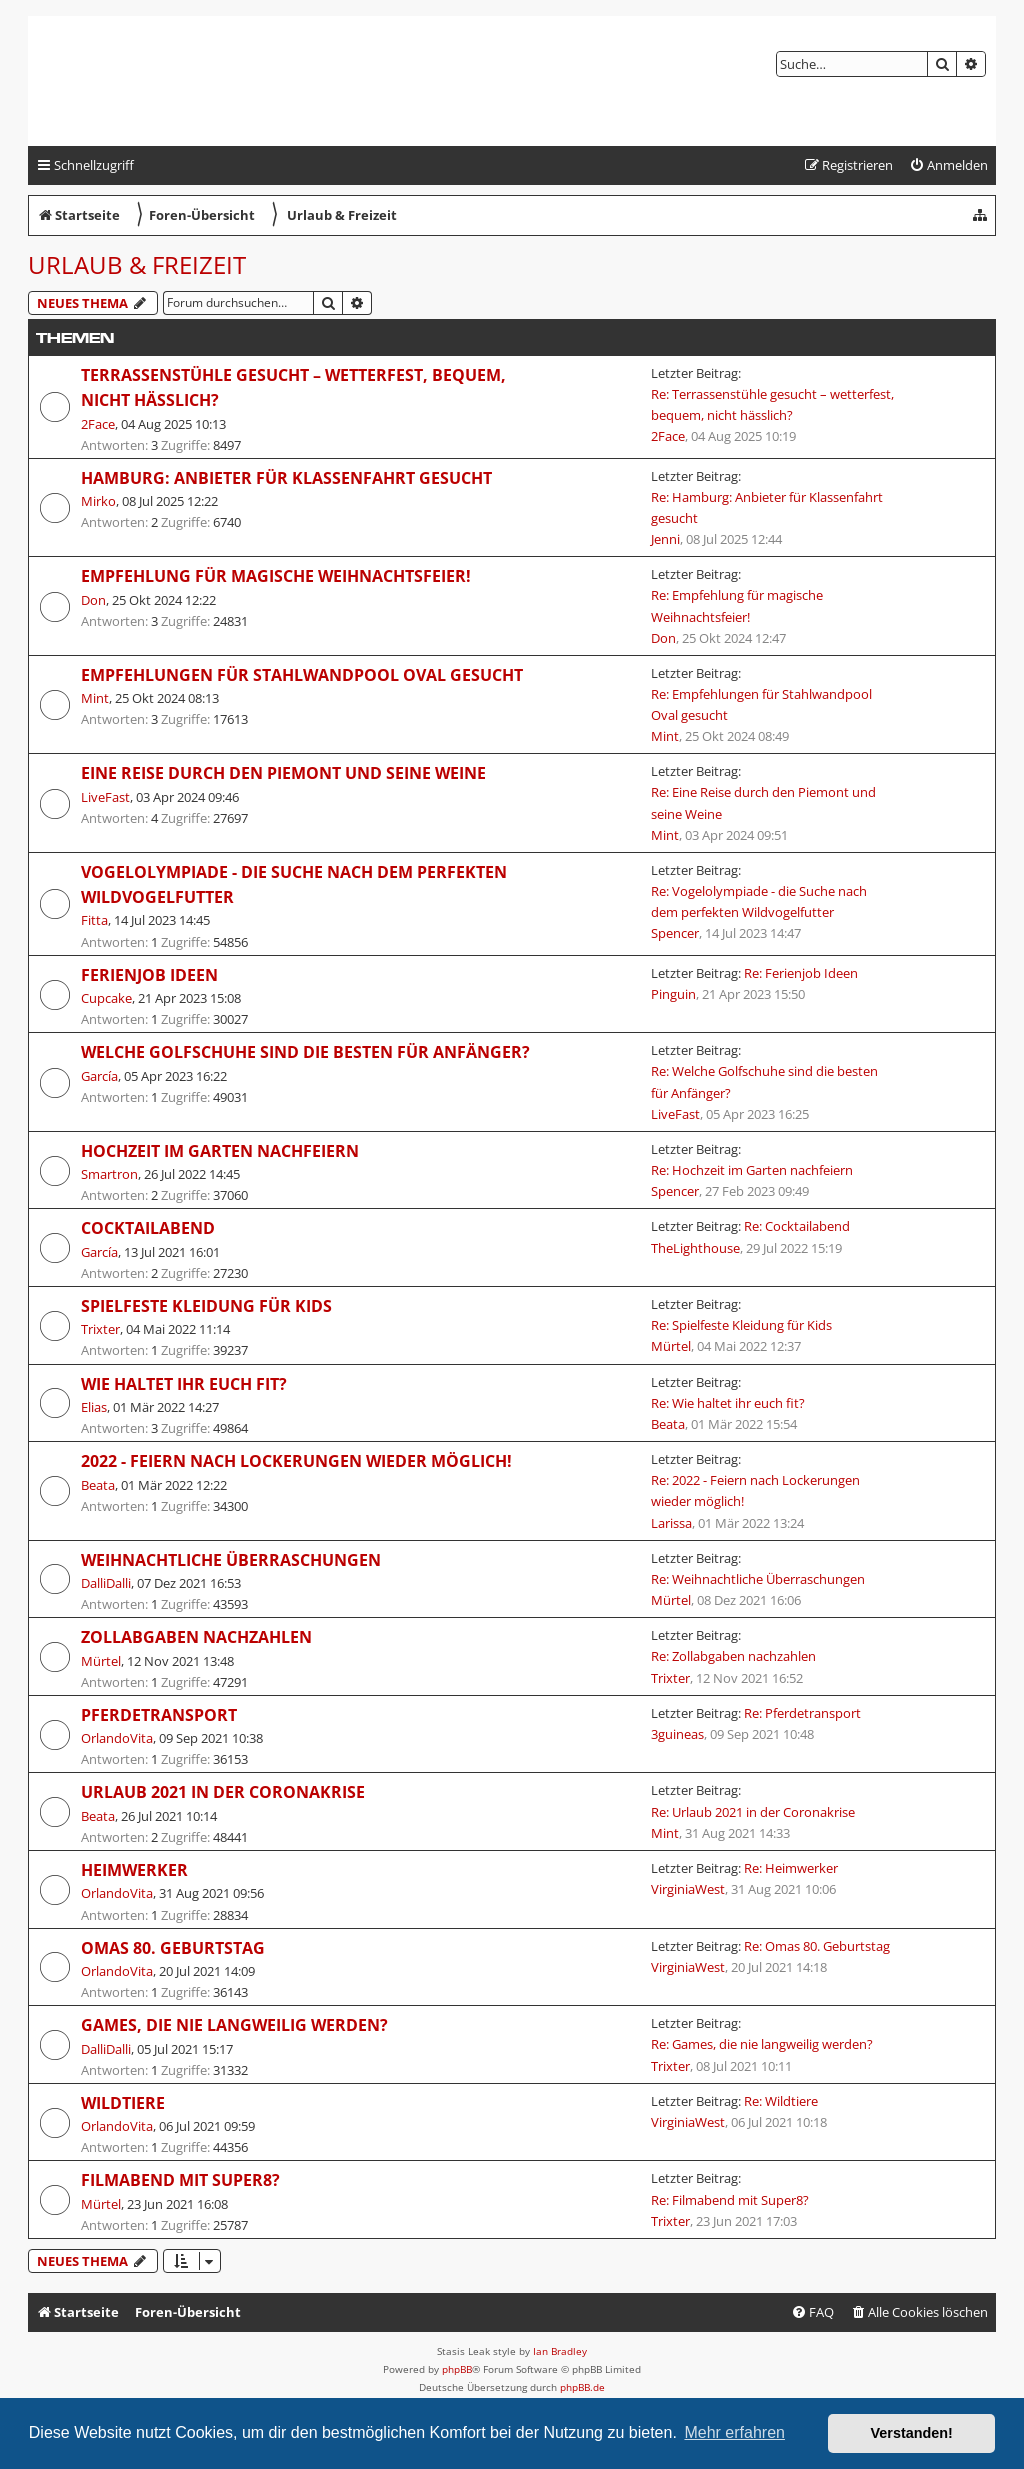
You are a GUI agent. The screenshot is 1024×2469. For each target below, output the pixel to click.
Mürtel (671, 1346)
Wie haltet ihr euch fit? (184, 1384)
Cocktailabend (148, 1228)
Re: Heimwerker (791, 1868)
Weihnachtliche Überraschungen (231, 1560)
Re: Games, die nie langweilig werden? (762, 2044)
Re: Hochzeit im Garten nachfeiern (752, 1170)
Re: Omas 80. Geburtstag (817, 1946)
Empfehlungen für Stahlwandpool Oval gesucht (302, 675)
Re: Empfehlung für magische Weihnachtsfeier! (737, 605)
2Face (98, 424)
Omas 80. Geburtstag (173, 1948)
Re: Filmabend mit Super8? (730, 2200)
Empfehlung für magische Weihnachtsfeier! (276, 576)
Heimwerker (134, 1870)
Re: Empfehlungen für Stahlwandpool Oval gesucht (761, 704)
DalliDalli (106, 1583)
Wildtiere (123, 2103)
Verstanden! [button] (912, 2433)
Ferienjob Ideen (149, 975)
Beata (668, 1424)
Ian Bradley (560, 2351)
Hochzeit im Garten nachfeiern (220, 1151)
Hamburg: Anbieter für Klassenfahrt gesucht (286, 478)
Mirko (98, 501)
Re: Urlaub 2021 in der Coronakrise (753, 1812)
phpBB (457, 2369)
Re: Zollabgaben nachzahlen (733, 1656)
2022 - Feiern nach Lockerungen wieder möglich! (296, 1461)
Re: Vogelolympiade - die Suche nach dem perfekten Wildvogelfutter (759, 901)
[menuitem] (948, 165)
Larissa (671, 1523)
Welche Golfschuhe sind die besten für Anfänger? (305, 1052)
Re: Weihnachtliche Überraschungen (758, 1579)
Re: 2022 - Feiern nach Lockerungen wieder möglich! (755, 1490)
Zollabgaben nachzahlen (196, 1637)
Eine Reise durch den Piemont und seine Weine (283, 773)
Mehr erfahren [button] (734, 2432)
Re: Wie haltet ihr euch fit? (728, 1403)
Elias (94, 1407)
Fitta (94, 920)
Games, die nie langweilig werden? (234, 2025)
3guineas (677, 1734)
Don (93, 600)
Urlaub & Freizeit (137, 264)
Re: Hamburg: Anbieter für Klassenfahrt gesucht (767, 507)
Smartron (109, 1174)
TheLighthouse (695, 1248)
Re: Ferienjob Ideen (801, 973)
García (99, 1076)
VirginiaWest (688, 1889)
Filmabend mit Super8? (180, 2180)
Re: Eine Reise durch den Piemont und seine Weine (763, 802)
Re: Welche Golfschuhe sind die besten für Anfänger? (764, 1081)
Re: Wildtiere (781, 2101)
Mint (95, 698)
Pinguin (673, 994)
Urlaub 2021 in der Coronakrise (223, 1792)
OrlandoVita (117, 1738)
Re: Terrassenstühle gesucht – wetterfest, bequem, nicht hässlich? (772, 404)
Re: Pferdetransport (802, 1713)
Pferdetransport (159, 1715)
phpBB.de (582, 2387)
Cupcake (106, 998)
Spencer (675, 933)
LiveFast (105, 797)
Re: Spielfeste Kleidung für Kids (741, 1325)
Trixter (100, 1329)
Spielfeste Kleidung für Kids (206, 1306)
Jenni (665, 539)
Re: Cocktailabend (797, 1226)
